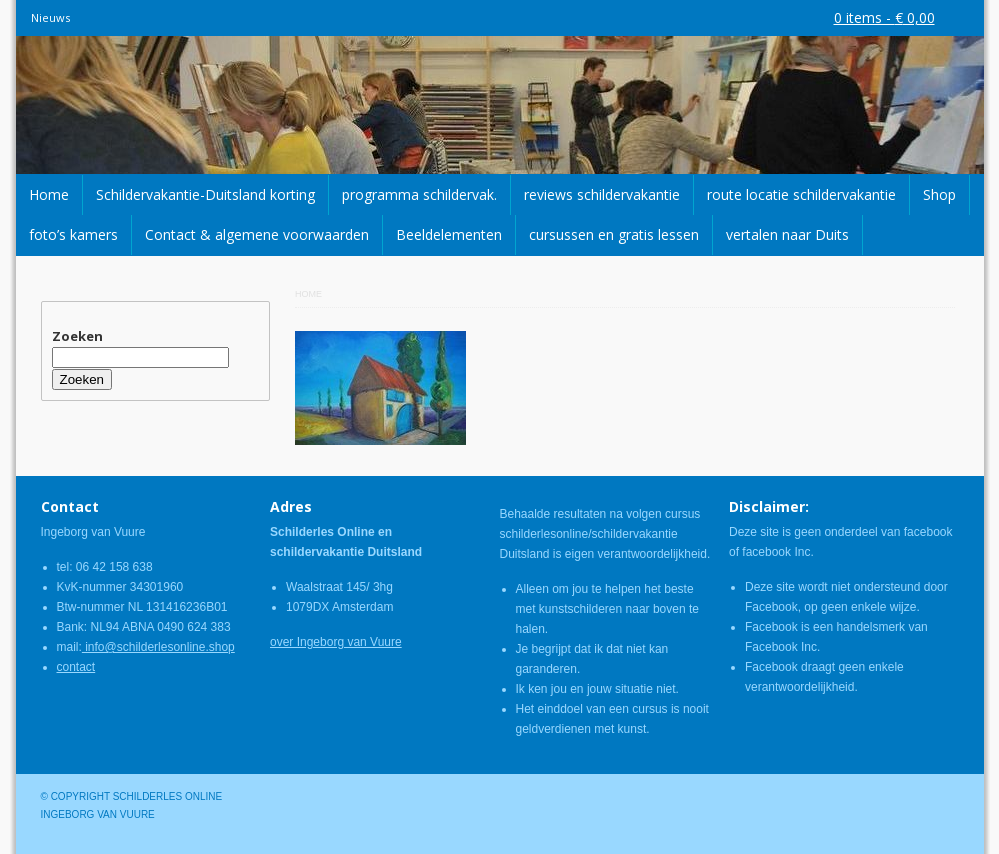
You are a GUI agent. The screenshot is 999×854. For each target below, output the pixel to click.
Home (49, 194)
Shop (939, 194)
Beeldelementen (449, 234)
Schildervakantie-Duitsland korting (205, 194)
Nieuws (50, 17)
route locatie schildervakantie (801, 194)
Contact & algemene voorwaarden (257, 234)
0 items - (884, 17)
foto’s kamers (73, 234)
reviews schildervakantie (602, 194)
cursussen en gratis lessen (614, 234)
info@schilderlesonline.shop (158, 647)
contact (76, 667)
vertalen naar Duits (787, 234)
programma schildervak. (419, 194)
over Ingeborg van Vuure (336, 642)
